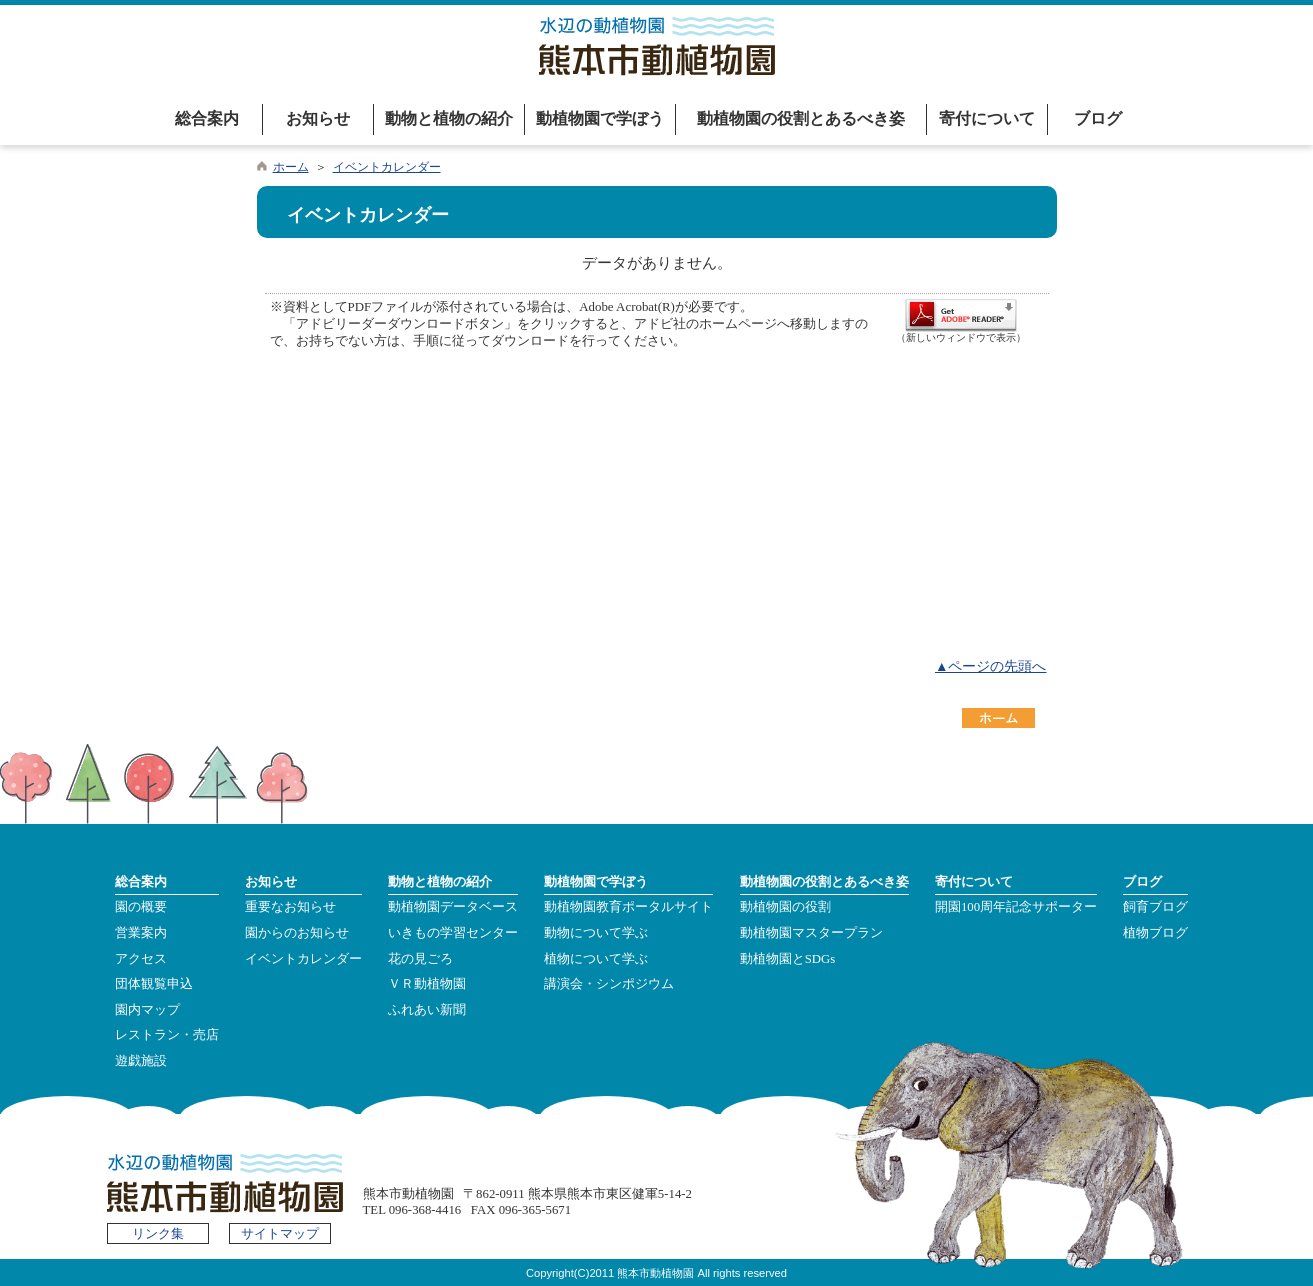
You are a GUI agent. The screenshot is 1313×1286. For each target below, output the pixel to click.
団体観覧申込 (154, 984)
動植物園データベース (453, 907)
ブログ (1098, 118)
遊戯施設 (141, 1061)
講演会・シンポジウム (609, 984)
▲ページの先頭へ (991, 666)
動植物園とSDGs (788, 959)
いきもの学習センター (453, 933)
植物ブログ (1155, 933)
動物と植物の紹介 (449, 118)
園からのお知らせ (297, 933)
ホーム (291, 167)
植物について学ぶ (596, 959)
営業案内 (141, 933)
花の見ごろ (420, 959)
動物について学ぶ (596, 933)
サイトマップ (280, 1234)
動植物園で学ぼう (600, 118)
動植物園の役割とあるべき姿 (801, 118)
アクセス (141, 959)
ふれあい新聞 (427, 1010)
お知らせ (318, 118)
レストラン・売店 (167, 1035)
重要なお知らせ (290, 907)
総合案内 (207, 118)
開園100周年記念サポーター (1016, 907)
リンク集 (158, 1234)
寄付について (987, 118)
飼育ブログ (1155, 907)
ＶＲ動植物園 (427, 984)
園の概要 (141, 907)
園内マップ (147, 1010)
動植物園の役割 (785, 907)
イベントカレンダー (387, 167)
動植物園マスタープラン (811, 933)
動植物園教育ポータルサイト (628, 907)
